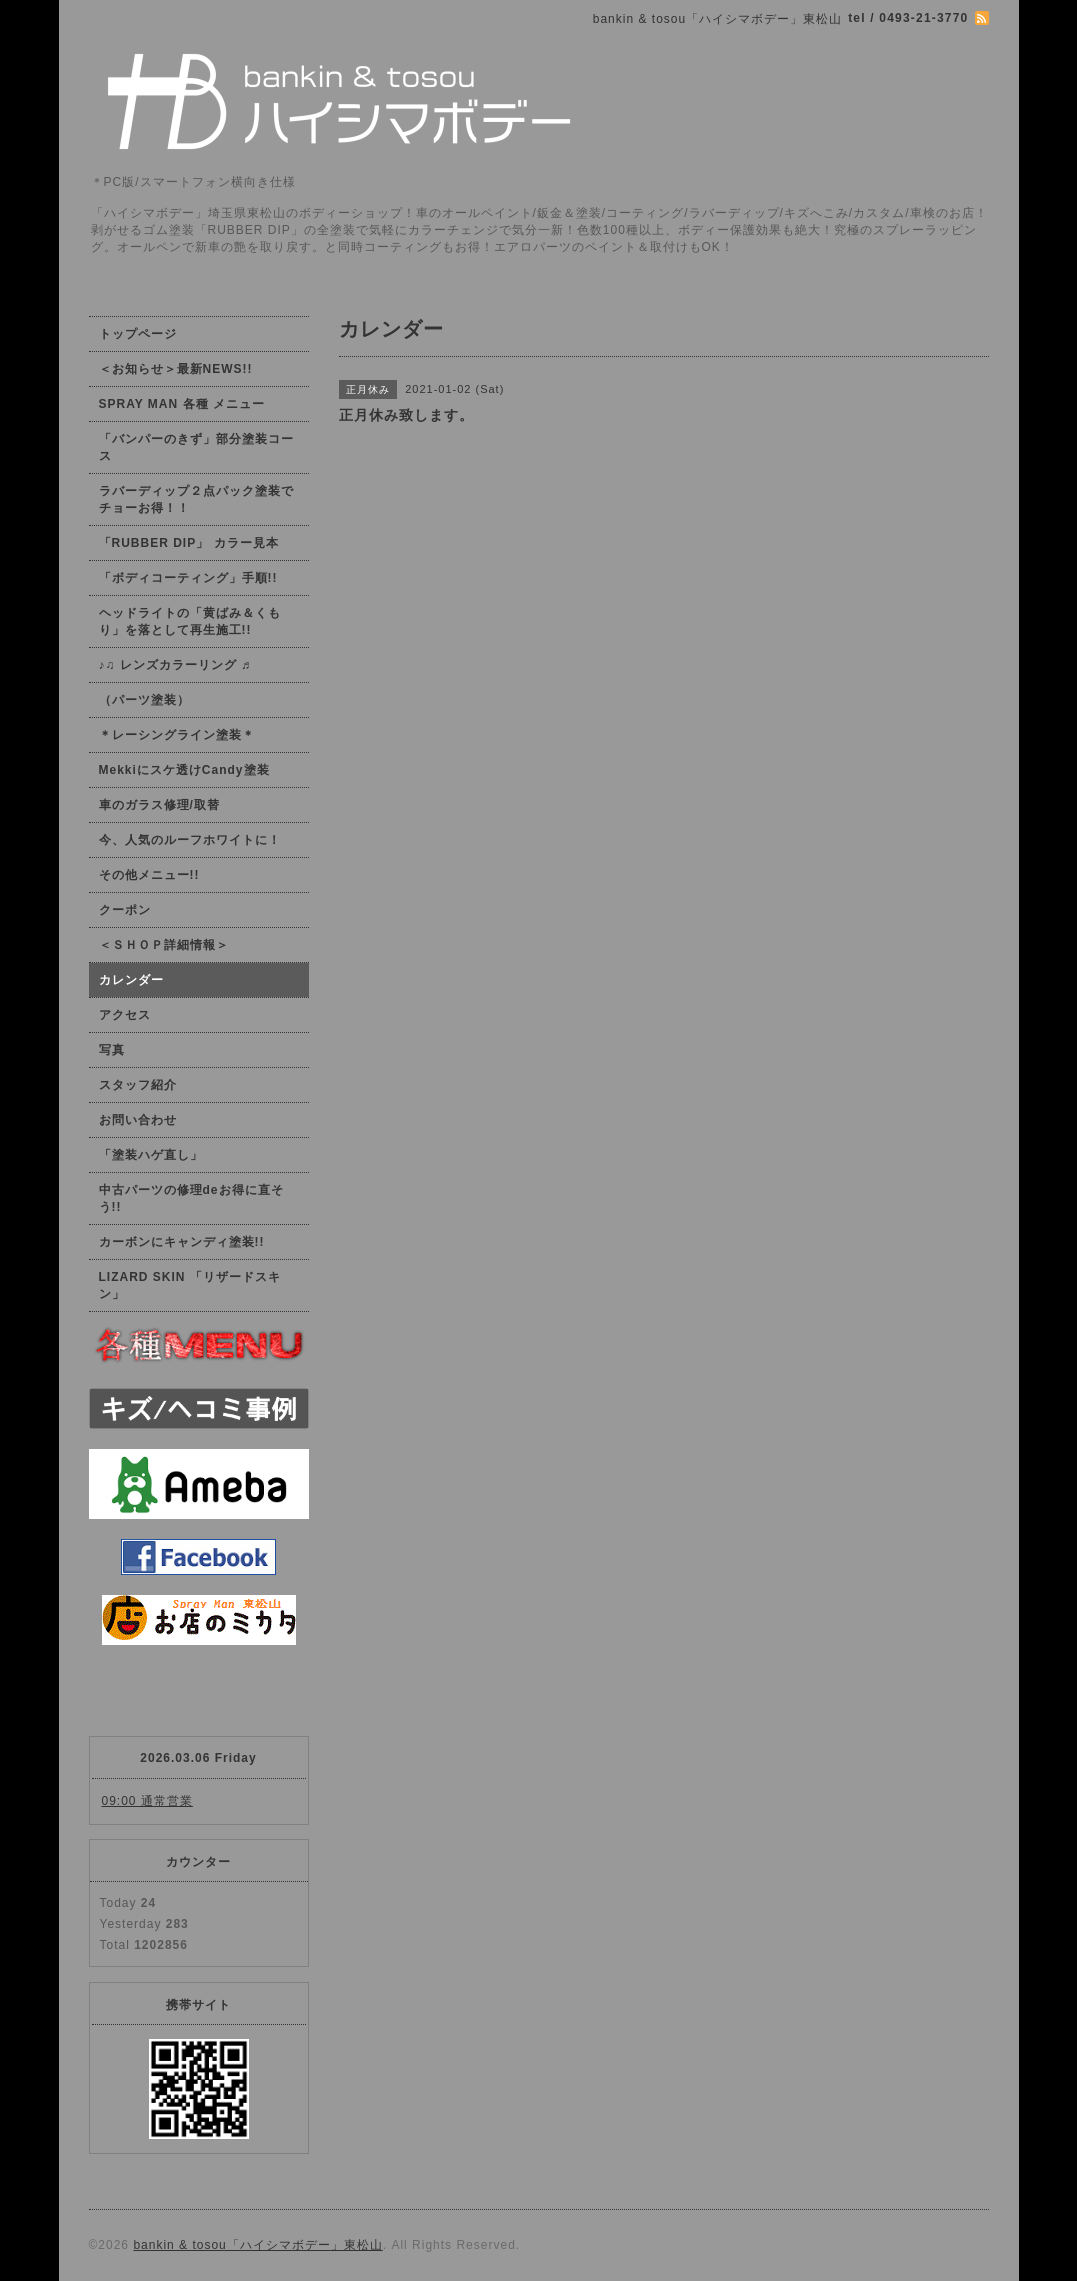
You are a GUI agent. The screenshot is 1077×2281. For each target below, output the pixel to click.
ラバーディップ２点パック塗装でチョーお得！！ (196, 499)
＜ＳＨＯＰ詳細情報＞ (164, 945)
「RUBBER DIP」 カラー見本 (189, 543)
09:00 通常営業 (147, 1801)
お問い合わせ (138, 1120)
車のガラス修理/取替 (159, 805)
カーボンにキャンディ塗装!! (182, 1242)
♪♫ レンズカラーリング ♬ (175, 665)
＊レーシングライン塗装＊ (177, 735)
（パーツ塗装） (144, 700)
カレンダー (131, 980)
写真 (112, 1050)
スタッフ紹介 (138, 1085)
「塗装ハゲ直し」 (151, 1155)
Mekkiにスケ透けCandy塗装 (184, 770)
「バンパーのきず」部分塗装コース (196, 447)
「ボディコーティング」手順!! (188, 578)
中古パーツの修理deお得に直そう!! (191, 1198)
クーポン (125, 910)
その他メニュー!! (149, 875)
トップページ (138, 334)
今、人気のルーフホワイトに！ (190, 840)
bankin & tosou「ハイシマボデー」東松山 (257, 2245)
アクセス (125, 1015)
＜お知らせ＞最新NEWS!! (176, 369)
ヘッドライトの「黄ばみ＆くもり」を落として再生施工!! (190, 621)
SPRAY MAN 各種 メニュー (182, 404)
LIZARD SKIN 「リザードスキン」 (190, 1285)
